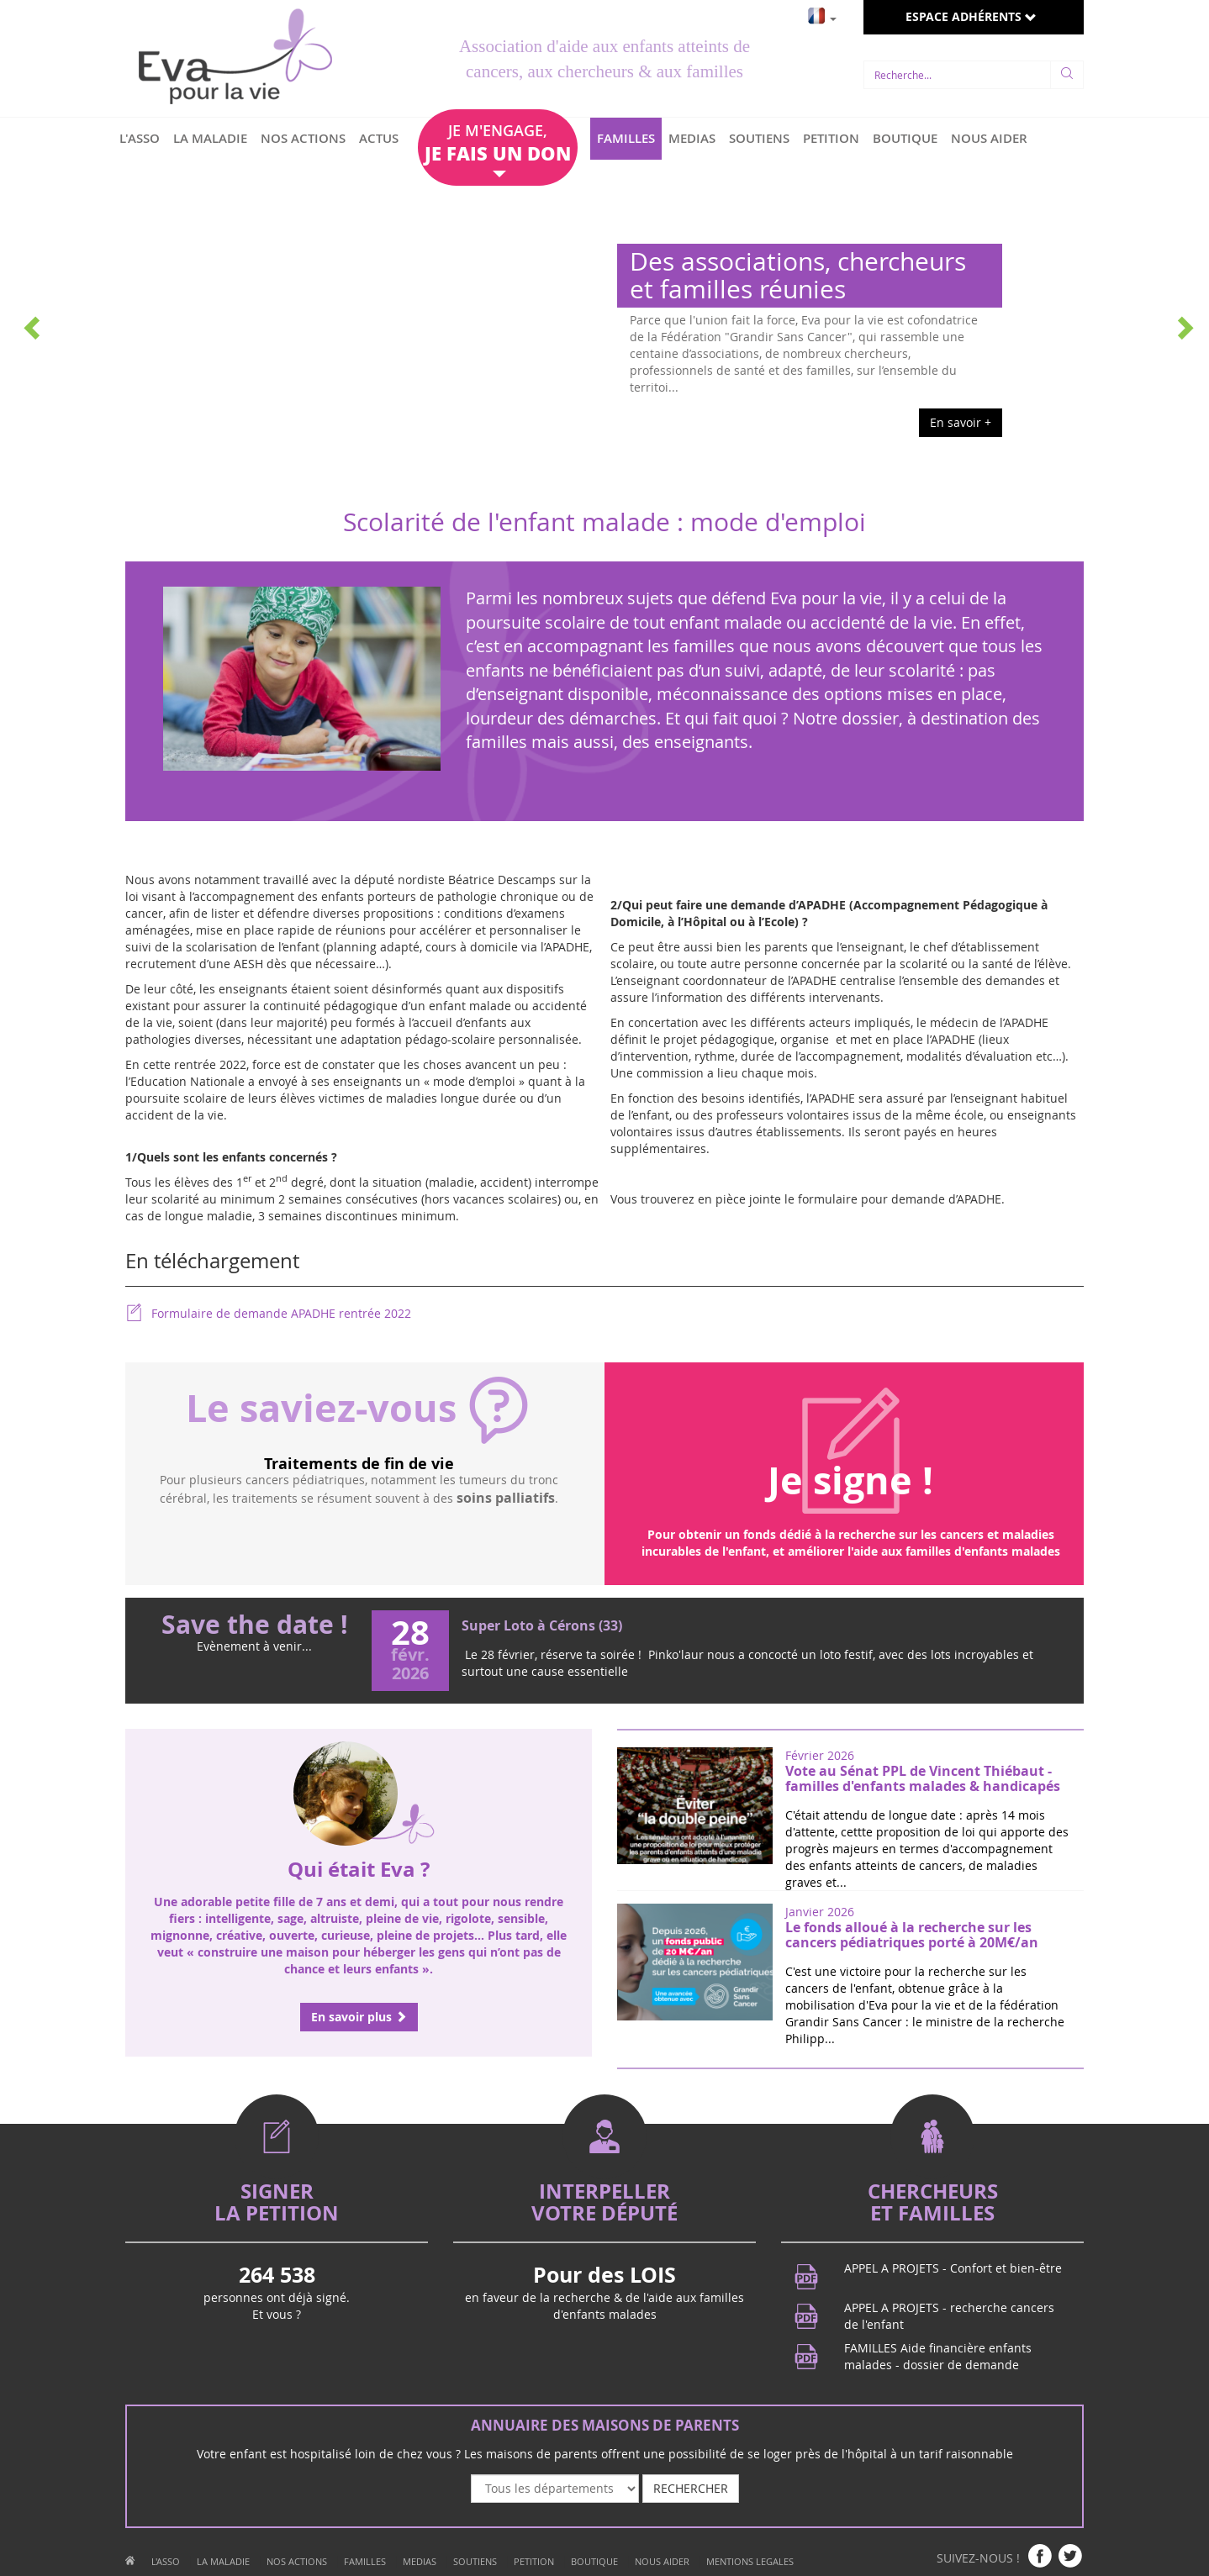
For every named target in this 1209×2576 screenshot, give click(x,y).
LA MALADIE (210, 138)
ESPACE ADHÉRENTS (971, 16)
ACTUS (379, 138)
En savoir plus (359, 2017)
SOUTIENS (759, 138)
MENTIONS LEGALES (750, 2561)
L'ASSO (139, 138)
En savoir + (960, 422)
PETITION (831, 138)
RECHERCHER (690, 2488)
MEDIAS (691, 138)
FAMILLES (626, 138)
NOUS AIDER (989, 138)
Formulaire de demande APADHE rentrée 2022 (268, 1313)
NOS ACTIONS (303, 138)
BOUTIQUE (905, 138)
